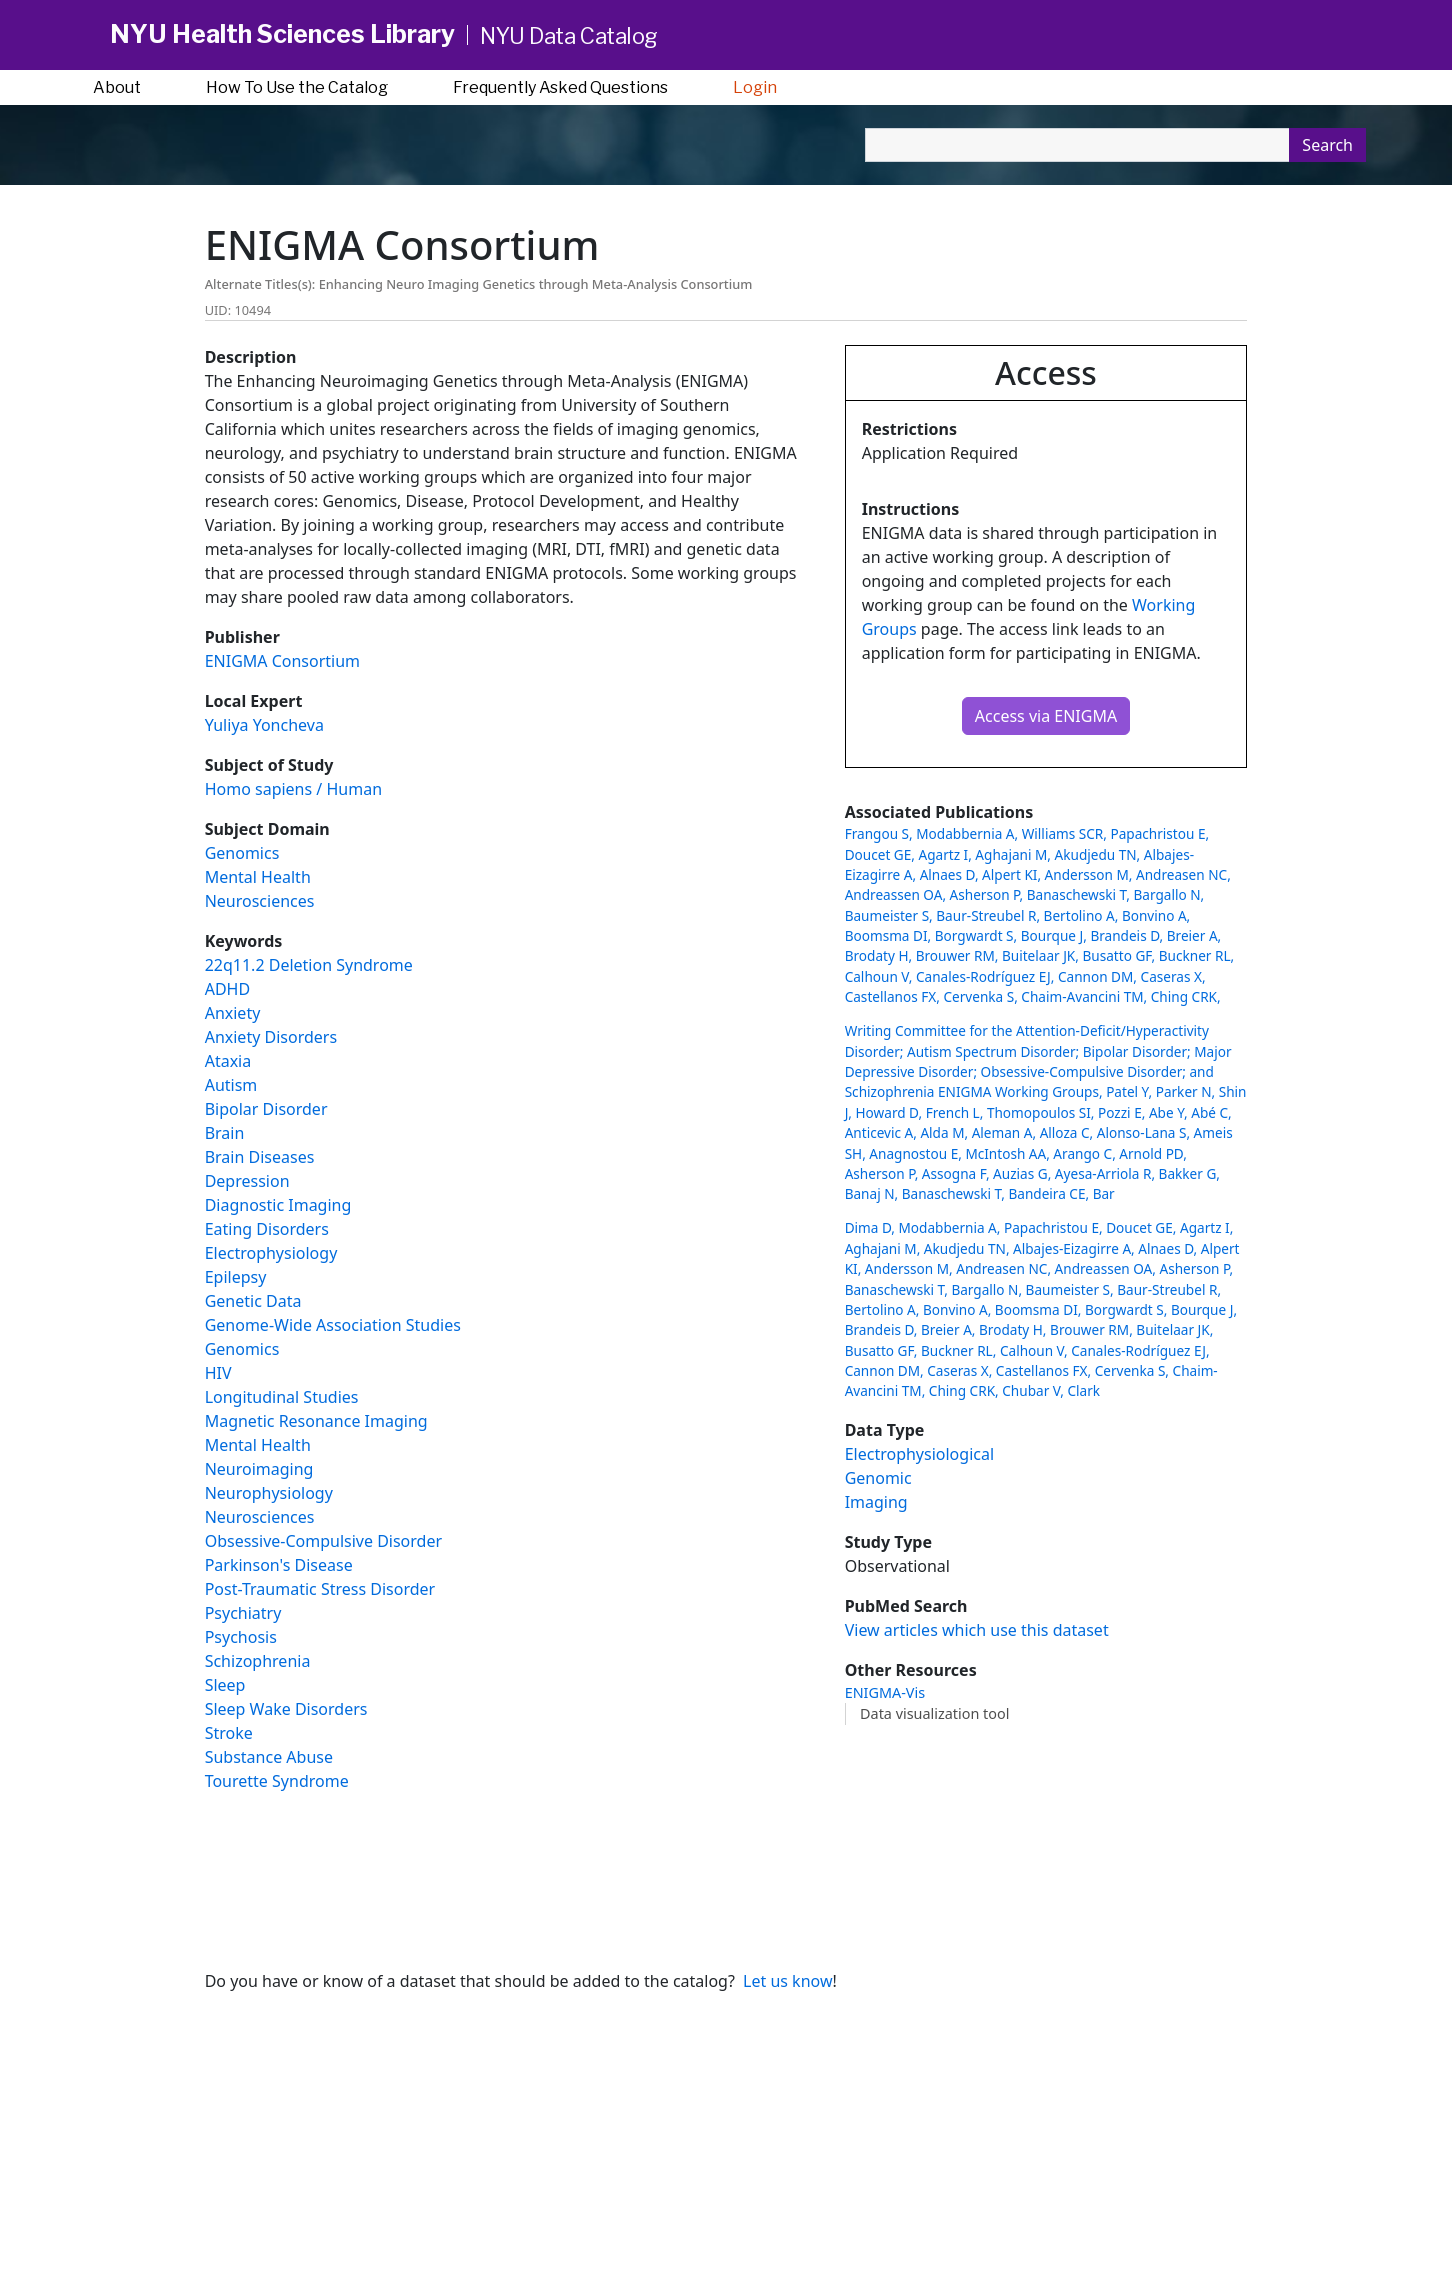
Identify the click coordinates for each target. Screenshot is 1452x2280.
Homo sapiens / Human (293, 789)
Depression (247, 1181)
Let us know (787, 1981)
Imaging (876, 1502)
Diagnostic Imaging (278, 1205)
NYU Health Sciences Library (282, 34)
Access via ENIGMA (1046, 716)
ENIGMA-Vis (885, 1692)
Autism (231, 1085)
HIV (218, 1373)
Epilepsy (236, 1277)
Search (1327, 145)
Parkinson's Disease (279, 1565)
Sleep (225, 1685)
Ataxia (228, 1061)
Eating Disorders (267, 1229)
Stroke (229, 1733)
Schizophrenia (258, 1661)
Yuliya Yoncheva (264, 725)
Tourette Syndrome (277, 1781)
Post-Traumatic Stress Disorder (320, 1589)
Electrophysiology (271, 1253)
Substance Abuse (269, 1757)
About (117, 87)
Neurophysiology (269, 1493)
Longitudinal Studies (282, 1397)
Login (755, 87)
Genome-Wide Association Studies (333, 1325)
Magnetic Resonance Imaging (316, 1421)
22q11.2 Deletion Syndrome (309, 965)
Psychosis (241, 1637)
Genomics (242, 853)
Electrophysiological (919, 1454)
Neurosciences (260, 901)
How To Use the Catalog (297, 87)
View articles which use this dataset (977, 1630)
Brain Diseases (260, 1157)
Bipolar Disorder (266, 1109)
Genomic (878, 1478)
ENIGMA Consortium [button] (282, 661)
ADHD (227, 989)
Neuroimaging (259, 1469)
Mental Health (258, 877)
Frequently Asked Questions (560, 87)
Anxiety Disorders (271, 1037)
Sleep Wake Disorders (286, 1709)
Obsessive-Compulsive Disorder (323, 1541)
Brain (225, 1133)
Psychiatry (243, 1613)
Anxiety (233, 1013)
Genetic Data (253, 1301)
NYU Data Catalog (569, 36)
